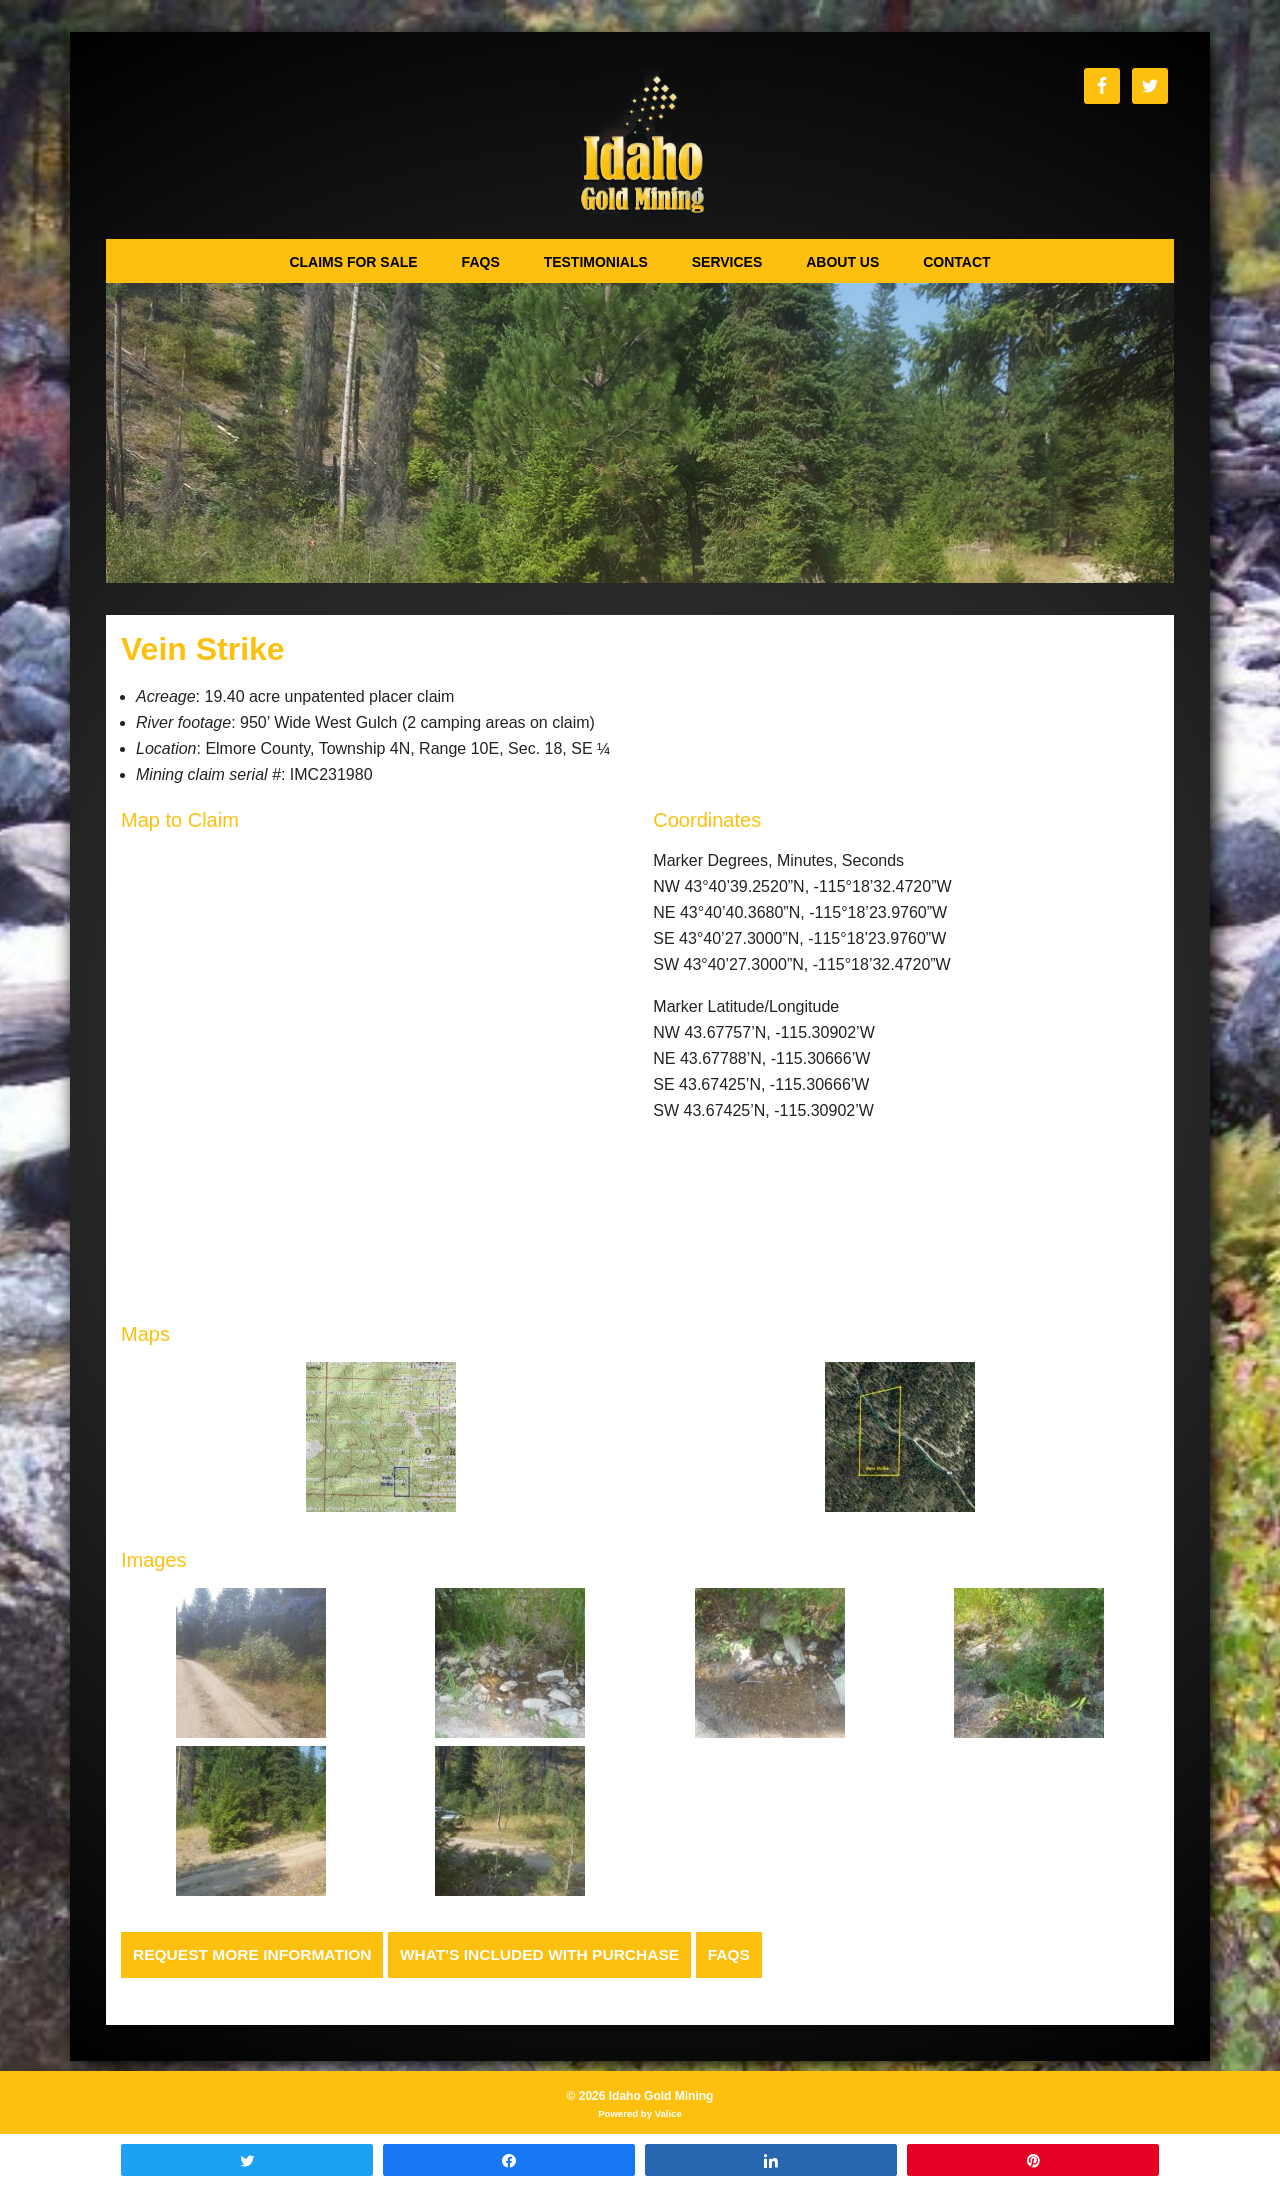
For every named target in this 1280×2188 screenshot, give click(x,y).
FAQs (746, 1954)
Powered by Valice (640, 2114)
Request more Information (256, 1954)
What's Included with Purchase (551, 1954)
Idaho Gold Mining (640, 145)
